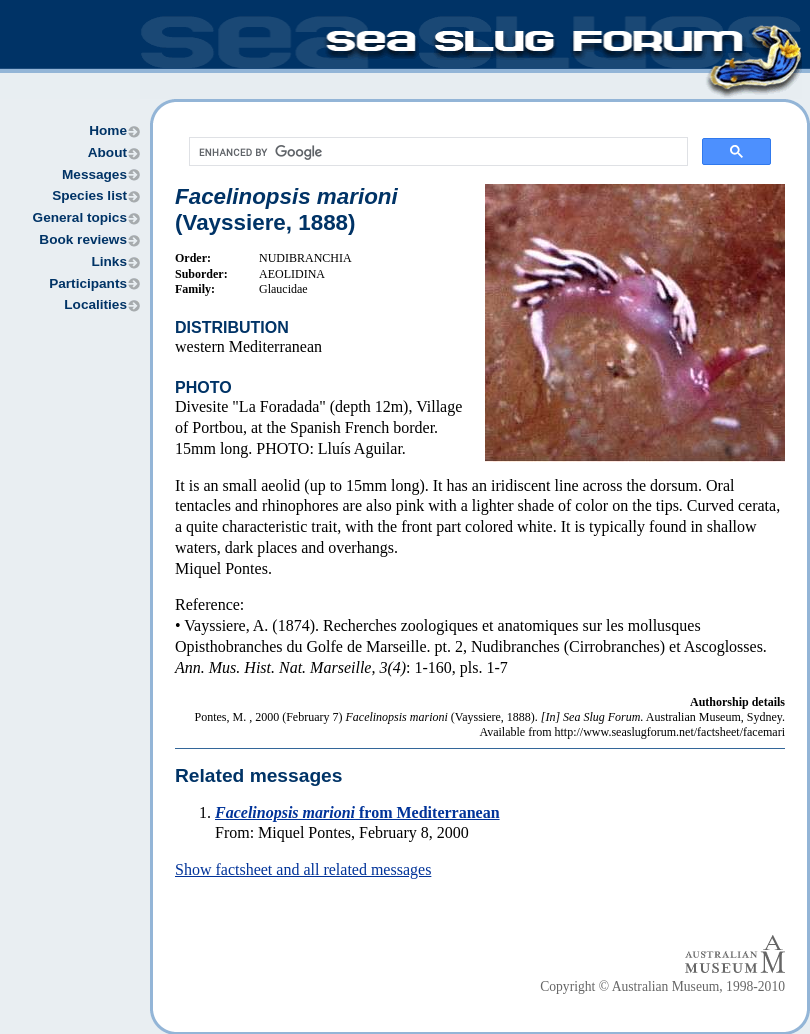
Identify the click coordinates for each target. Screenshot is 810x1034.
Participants (88, 283)
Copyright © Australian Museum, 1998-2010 (662, 986)
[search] (436, 152)
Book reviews (83, 239)
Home (108, 130)
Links (109, 261)
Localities (95, 304)
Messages (94, 174)
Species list (89, 195)
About (107, 152)
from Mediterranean (357, 812)
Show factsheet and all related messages (303, 869)
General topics (80, 217)
